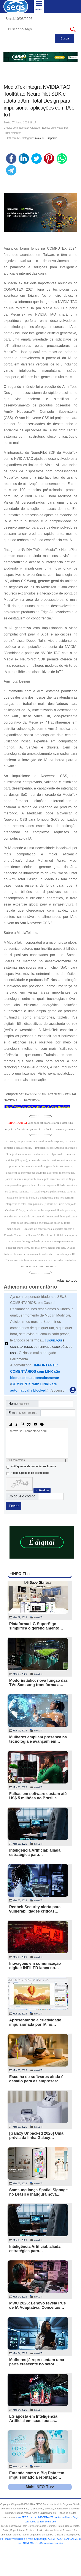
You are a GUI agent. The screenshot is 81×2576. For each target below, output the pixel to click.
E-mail (24, 1413)
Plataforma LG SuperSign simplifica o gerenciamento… (36, 1626)
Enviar (14, 1506)
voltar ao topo (66, 1280)
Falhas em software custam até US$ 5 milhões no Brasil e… (38, 1796)
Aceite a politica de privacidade (30, 1472)
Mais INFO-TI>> (40, 2487)
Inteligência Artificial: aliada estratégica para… (34, 1852)
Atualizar (43, 1490)
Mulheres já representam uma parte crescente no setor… (36, 2362)
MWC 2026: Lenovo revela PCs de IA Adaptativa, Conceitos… (37, 2305)
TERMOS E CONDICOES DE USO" (41, 1266)
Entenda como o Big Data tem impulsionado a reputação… (36, 2475)
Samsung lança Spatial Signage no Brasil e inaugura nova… (38, 2192)
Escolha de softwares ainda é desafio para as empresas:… (36, 2079)
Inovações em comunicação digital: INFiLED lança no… (35, 1965)
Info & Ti (39, 138)
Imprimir (52, 138)
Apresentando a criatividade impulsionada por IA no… (35, 2022)
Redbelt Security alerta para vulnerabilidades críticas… (35, 1909)
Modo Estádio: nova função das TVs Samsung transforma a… (38, 1682)
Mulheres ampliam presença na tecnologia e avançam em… (38, 1739)
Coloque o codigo (21, 1496)
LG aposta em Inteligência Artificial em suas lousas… (34, 2418)
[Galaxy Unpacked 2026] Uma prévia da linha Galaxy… (36, 2135)
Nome (18, 1403)
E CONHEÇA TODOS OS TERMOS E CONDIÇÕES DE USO (41, 1347)
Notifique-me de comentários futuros (33, 1466)
